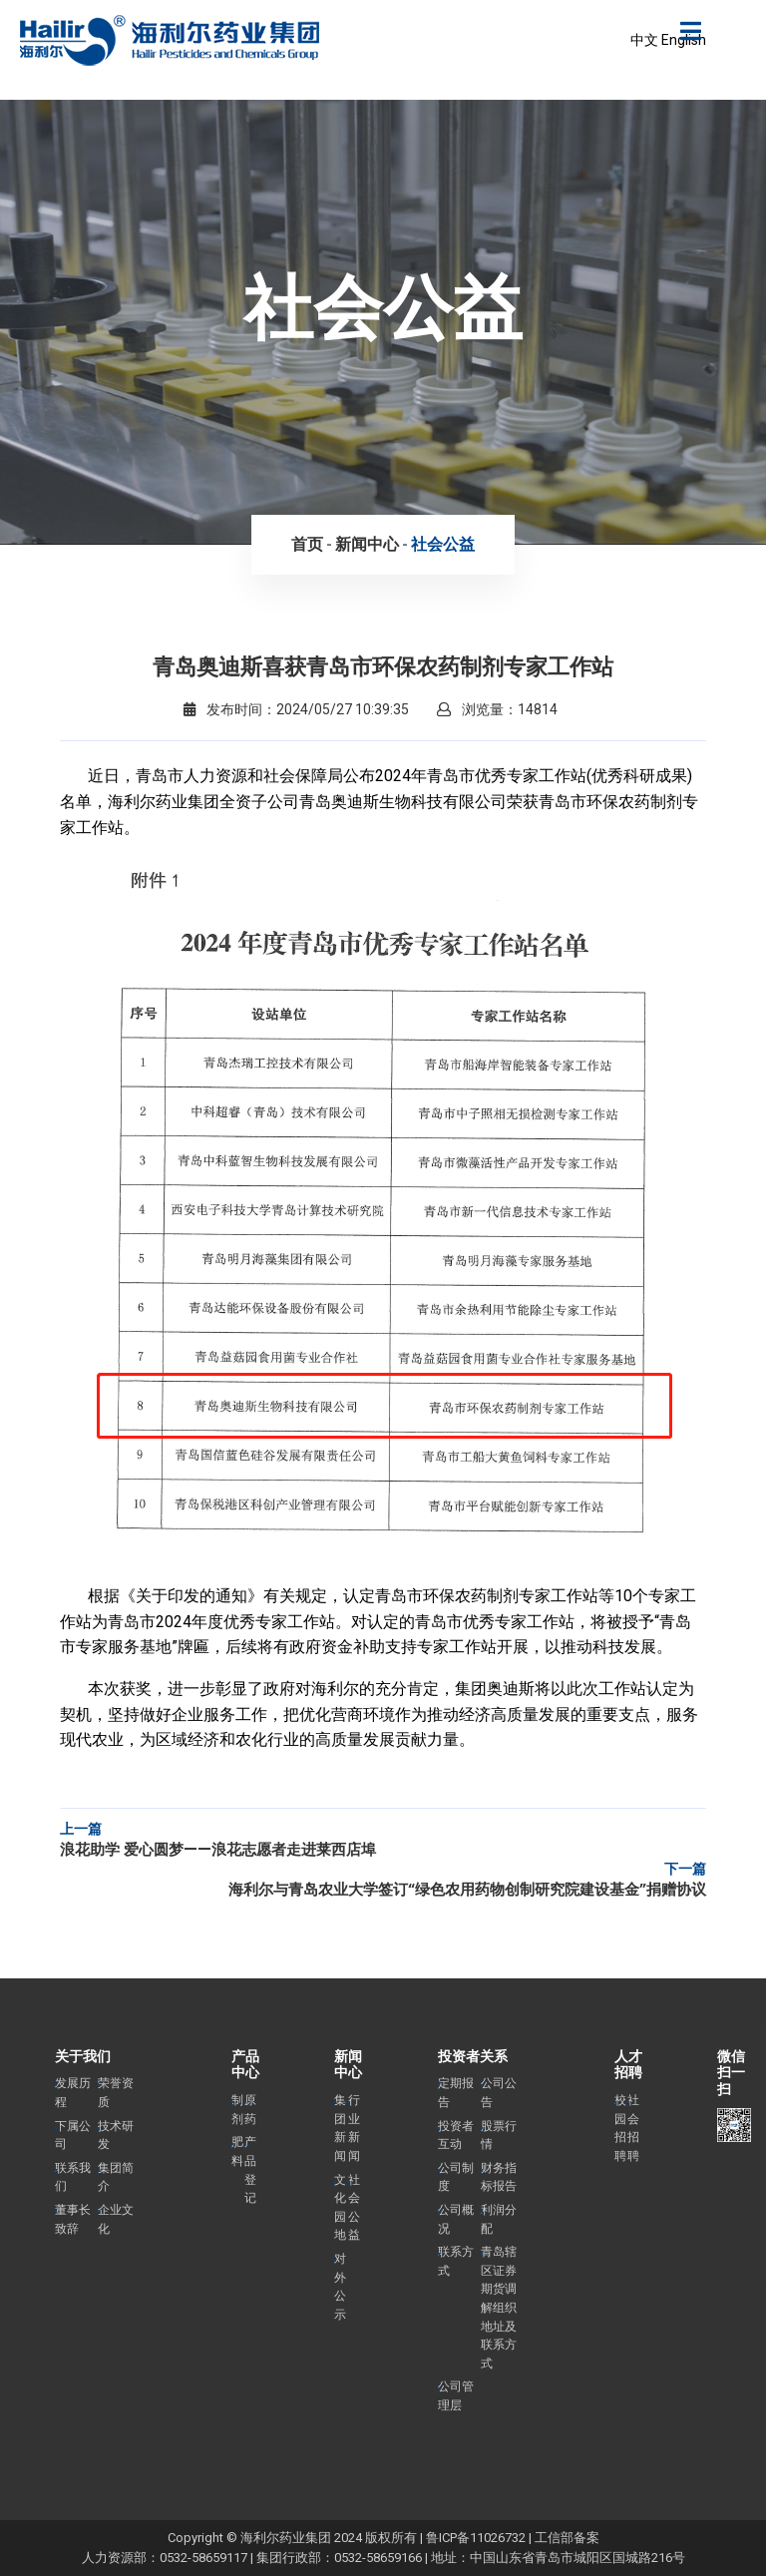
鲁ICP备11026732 (476, 2537)
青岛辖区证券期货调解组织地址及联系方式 (499, 2307)
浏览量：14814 (497, 709)
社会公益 (443, 544)
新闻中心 (367, 544)
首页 (307, 544)
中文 (644, 40)
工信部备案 (567, 2537)
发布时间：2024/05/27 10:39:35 (296, 709)
